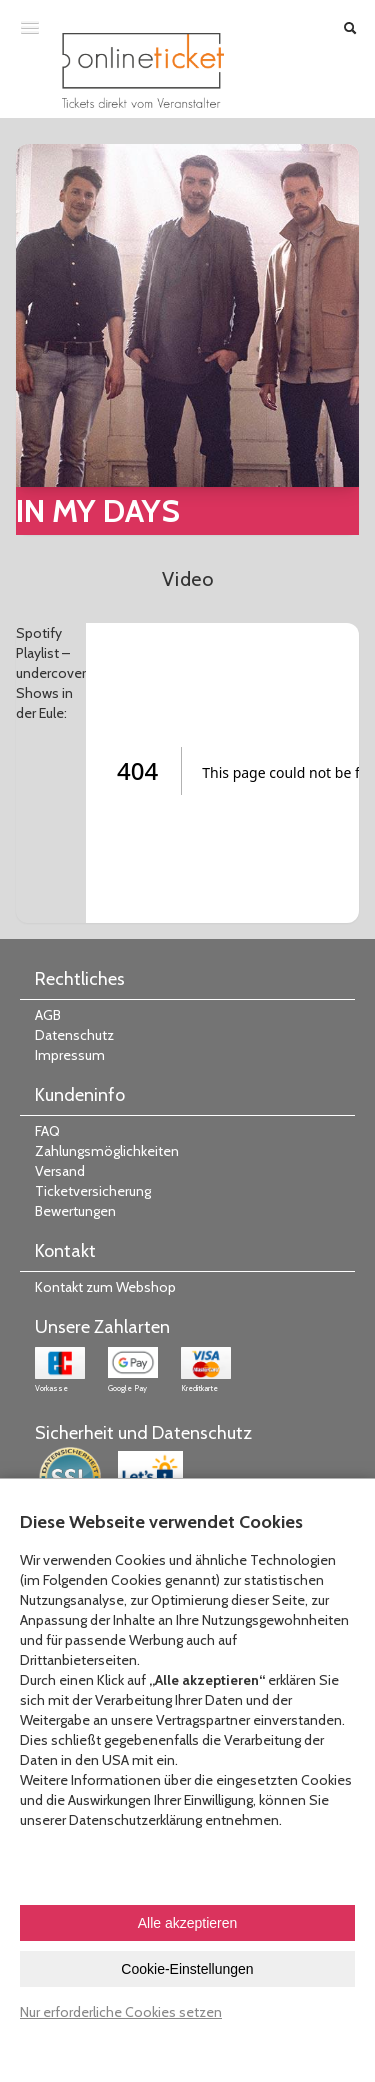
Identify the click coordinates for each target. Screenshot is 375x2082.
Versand (60, 1171)
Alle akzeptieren (188, 1923)
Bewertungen (75, 1211)
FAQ (47, 1131)
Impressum (70, 1055)
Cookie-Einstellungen (187, 1969)
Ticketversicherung (93, 1191)
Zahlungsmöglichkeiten (107, 1151)
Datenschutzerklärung (135, 1820)
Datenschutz (74, 1035)
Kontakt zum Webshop (105, 1287)
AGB (48, 1015)
